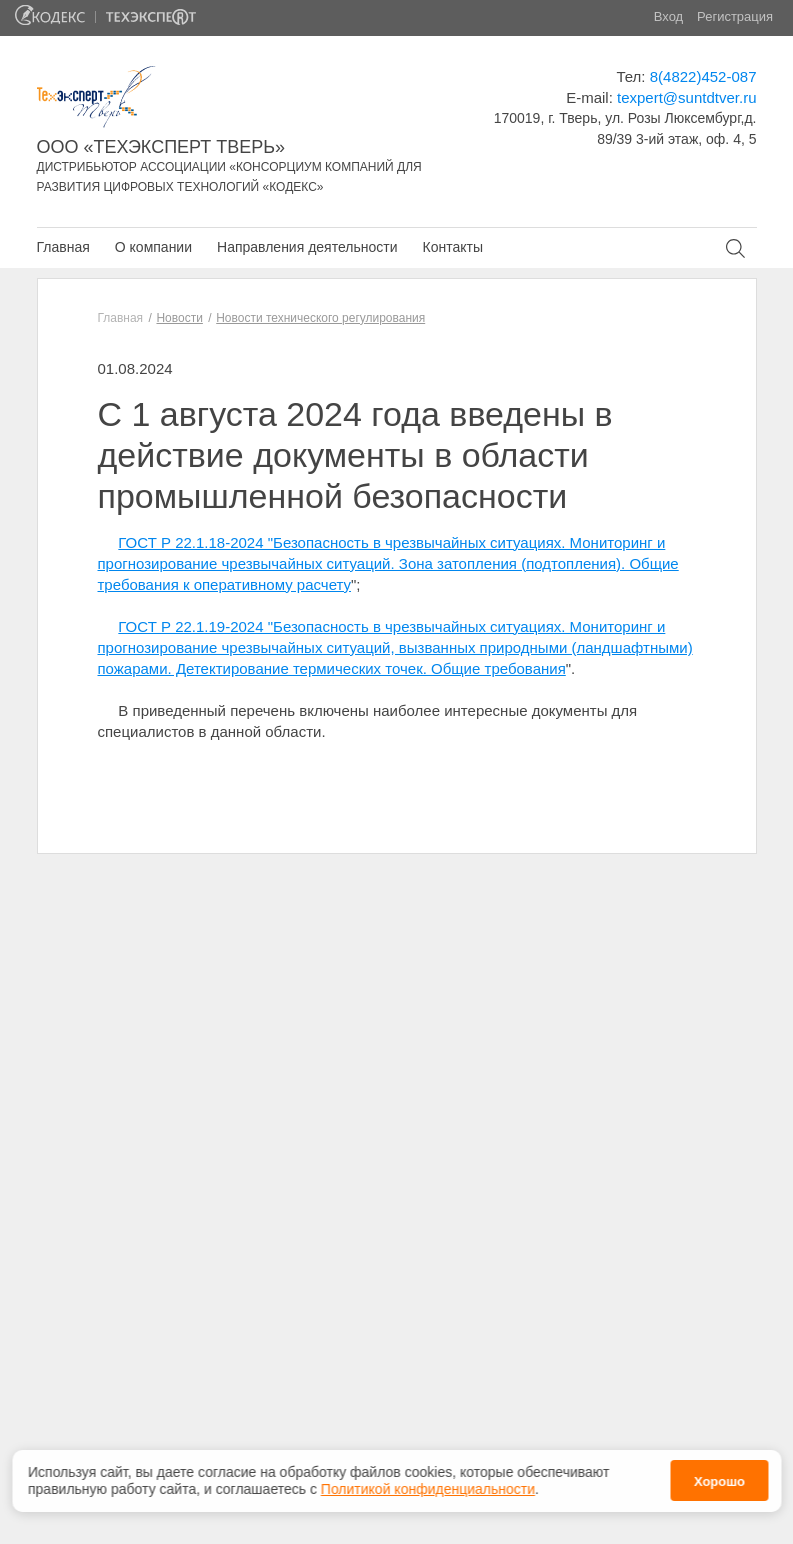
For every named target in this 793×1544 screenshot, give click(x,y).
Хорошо (719, 1475)
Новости (179, 318)
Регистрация (735, 16)
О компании (153, 247)
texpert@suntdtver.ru (686, 97)
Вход (668, 16)
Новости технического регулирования (320, 318)
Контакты (452, 247)
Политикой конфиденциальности (428, 1483)
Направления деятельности (307, 247)
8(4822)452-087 (703, 76)
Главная (63, 247)
